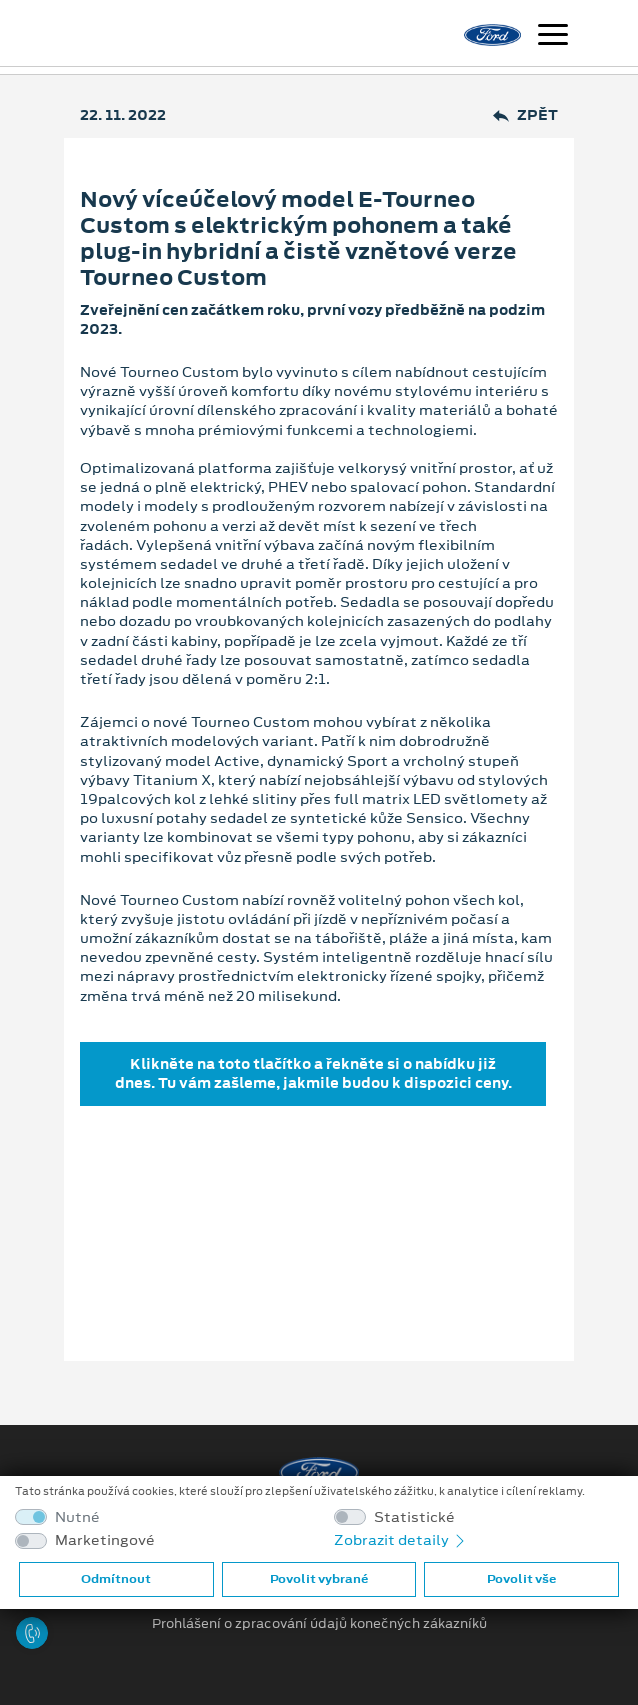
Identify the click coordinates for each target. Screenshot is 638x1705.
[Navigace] (553, 37)
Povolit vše (521, 1579)
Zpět (525, 115)
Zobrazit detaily (401, 1540)
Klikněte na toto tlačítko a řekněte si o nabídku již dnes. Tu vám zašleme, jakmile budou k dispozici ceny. (313, 1073)
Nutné (77, 1517)
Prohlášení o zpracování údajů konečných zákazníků (319, 1624)
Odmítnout (116, 1579)
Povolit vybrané (319, 1579)
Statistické (414, 1517)
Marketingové (105, 1540)
